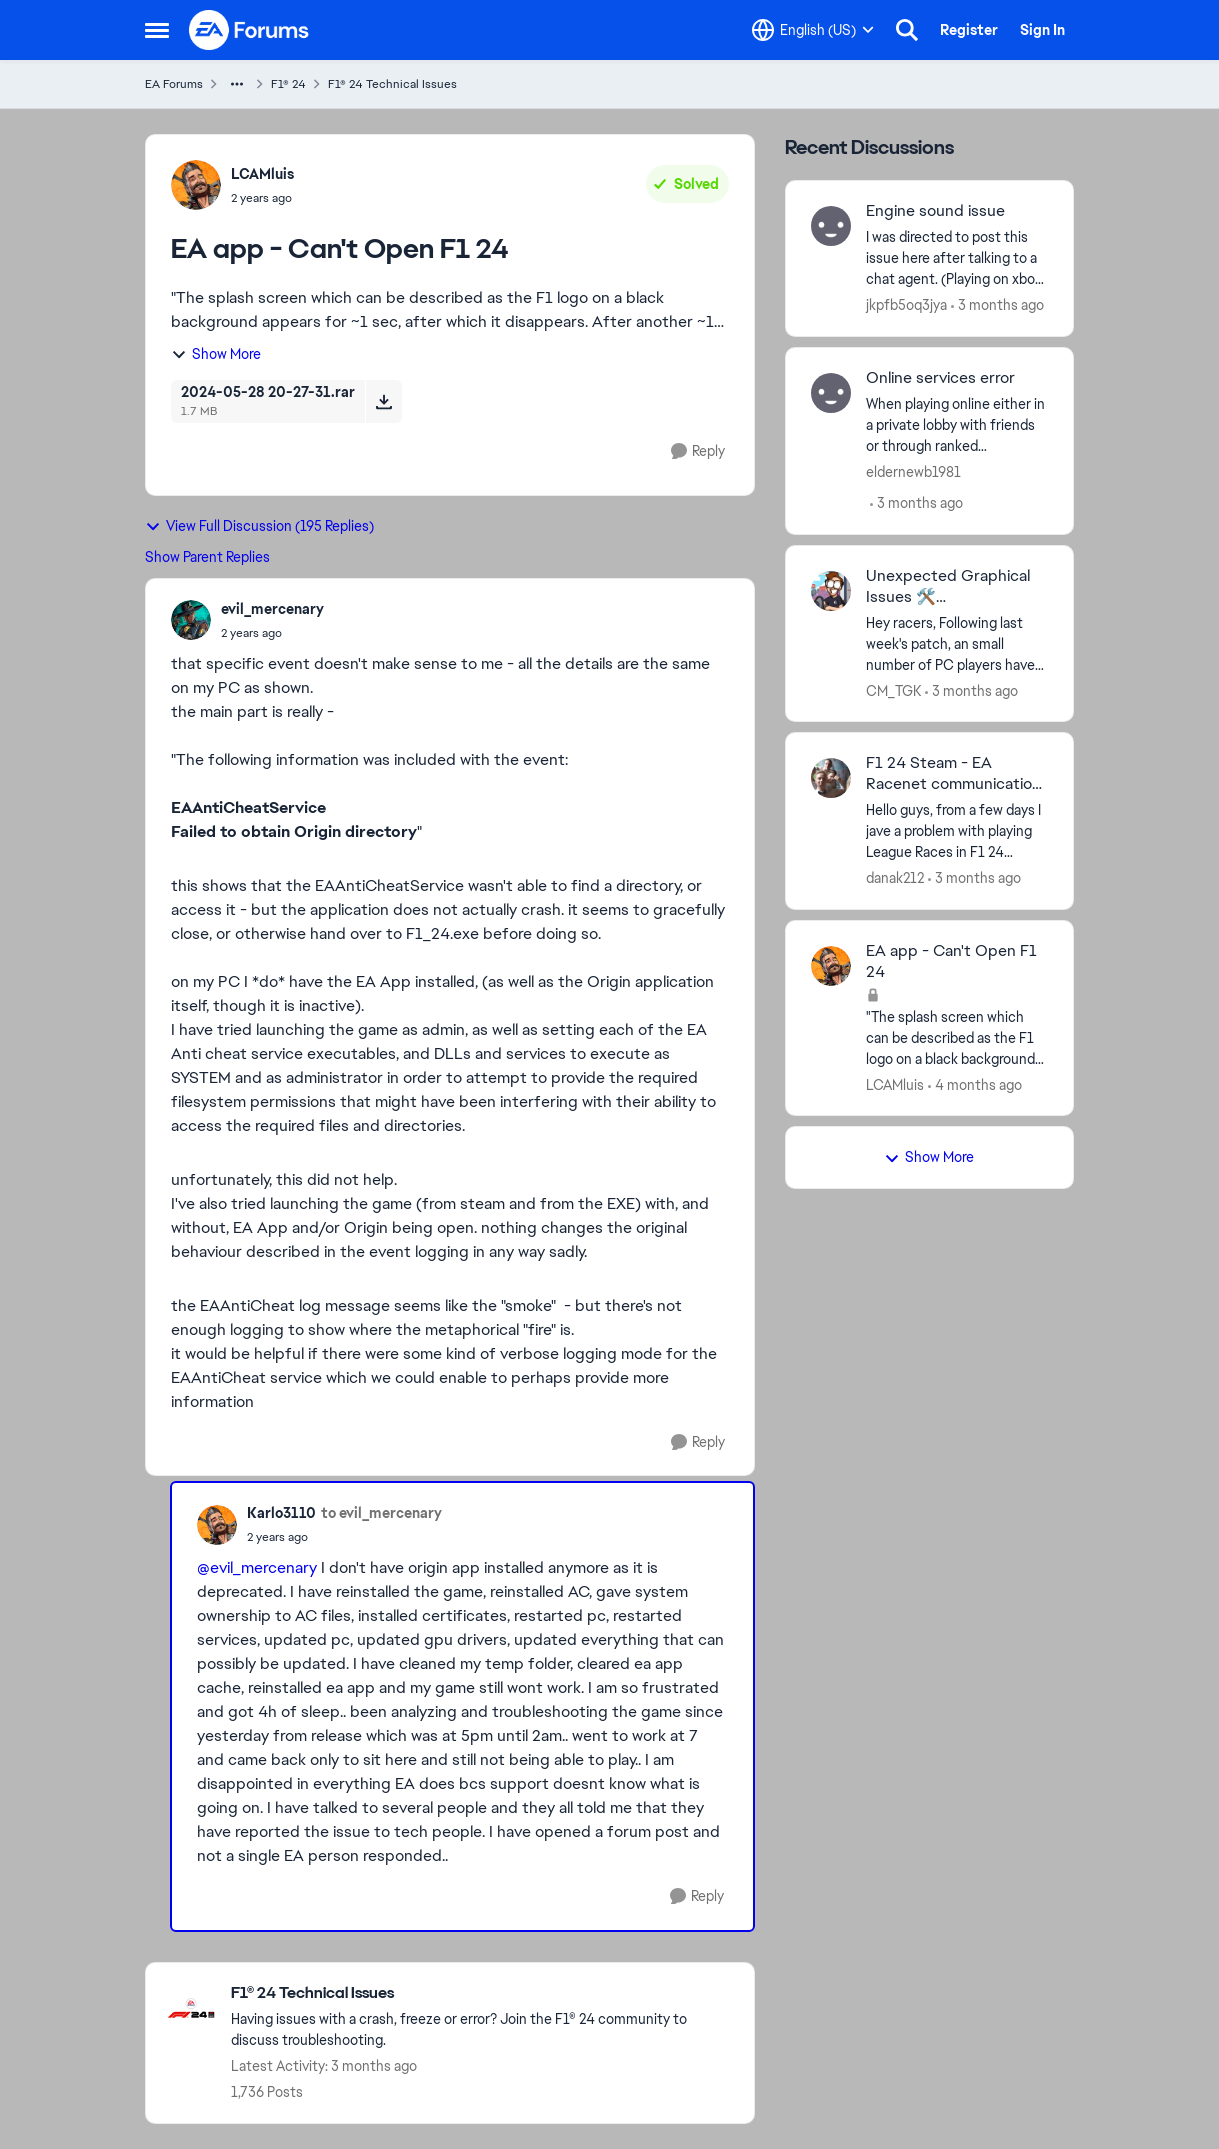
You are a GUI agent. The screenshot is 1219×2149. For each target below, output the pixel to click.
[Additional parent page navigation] (237, 84)
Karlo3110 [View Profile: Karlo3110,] (281, 1513)
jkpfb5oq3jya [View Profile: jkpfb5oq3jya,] (906, 305)
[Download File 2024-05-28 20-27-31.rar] (383, 401)
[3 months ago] (997, 305)
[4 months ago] (975, 1084)
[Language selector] (813, 30)
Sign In (1042, 30)
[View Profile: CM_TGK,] (831, 591)
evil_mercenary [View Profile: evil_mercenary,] (272, 609)
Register (969, 30)
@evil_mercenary (257, 1567)
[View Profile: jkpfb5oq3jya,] (831, 226)
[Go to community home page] (250, 30)
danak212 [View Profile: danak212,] (895, 878)
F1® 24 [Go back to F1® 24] (288, 84)
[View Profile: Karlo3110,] (217, 1525)
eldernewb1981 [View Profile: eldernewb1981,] (913, 472)
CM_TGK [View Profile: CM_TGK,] (893, 690)
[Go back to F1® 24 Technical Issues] (482, 1993)
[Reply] (698, 451)
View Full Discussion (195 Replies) (259, 526)
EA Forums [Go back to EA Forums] (174, 84)
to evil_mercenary (381, 1513)
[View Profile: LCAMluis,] (196, 185)
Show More (216, 354)
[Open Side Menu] (157, 30)
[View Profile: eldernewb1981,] (831, 393)
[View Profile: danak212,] (831, 778)
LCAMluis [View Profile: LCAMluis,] (262, 174)
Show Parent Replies (207, 557)
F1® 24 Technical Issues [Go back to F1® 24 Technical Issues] (392, 84)
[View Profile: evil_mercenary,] (191, 620)
